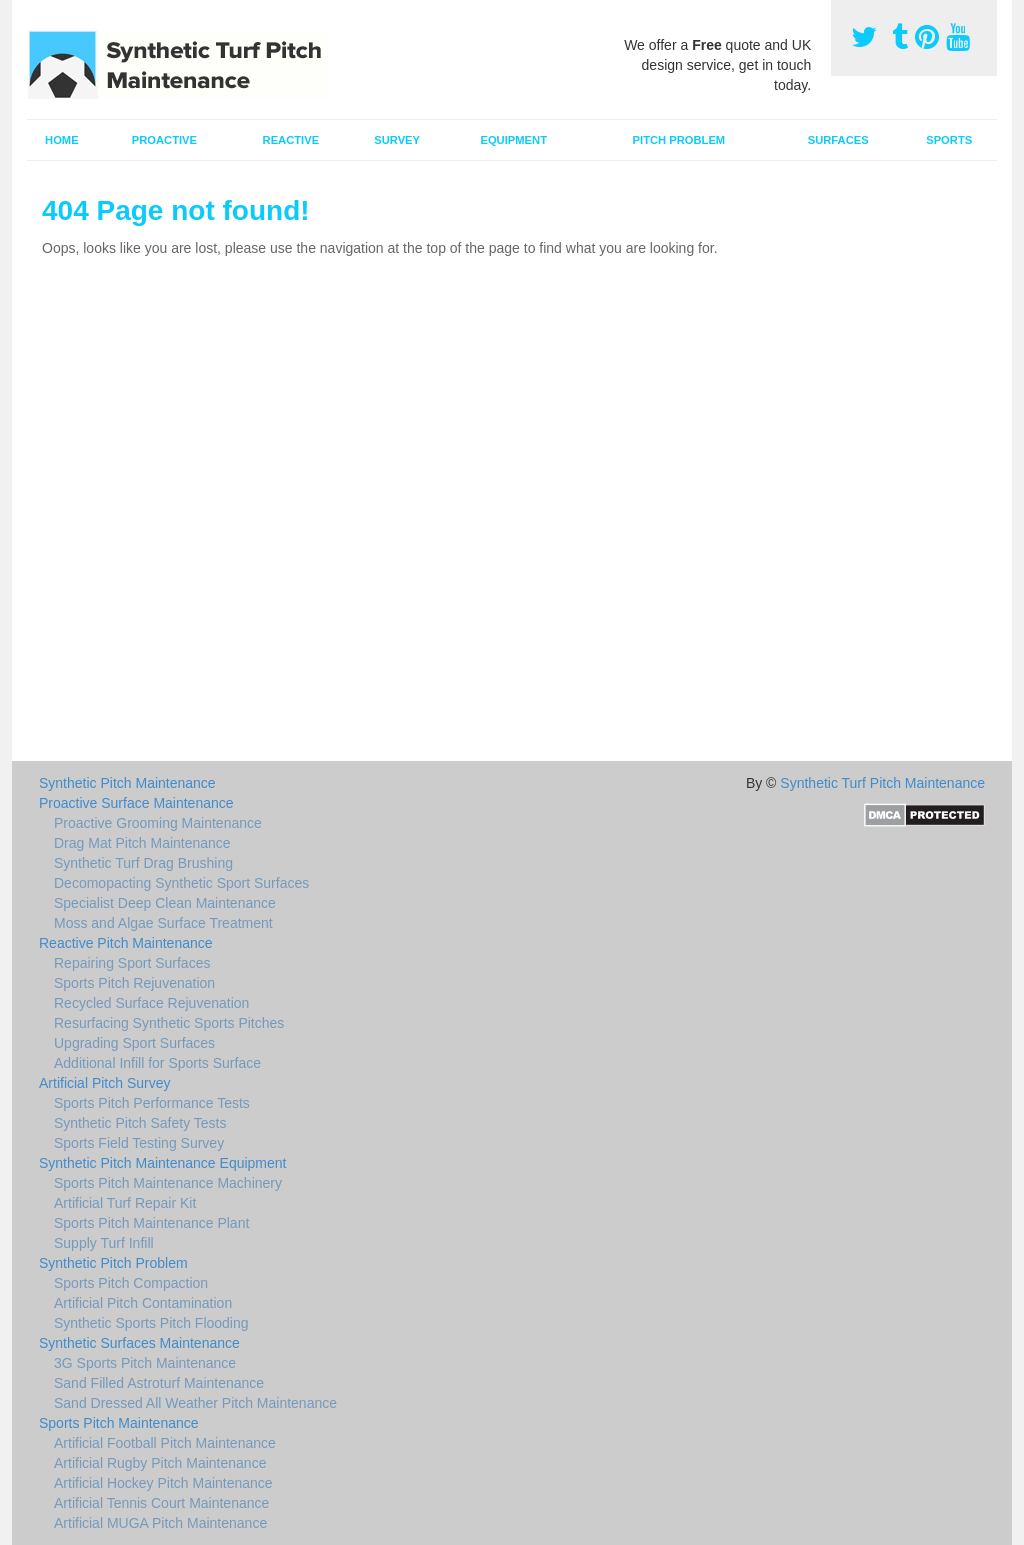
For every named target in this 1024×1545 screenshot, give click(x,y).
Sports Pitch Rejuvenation (134, 983)
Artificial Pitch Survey (104, 1083)
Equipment (513, 140)
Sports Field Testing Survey (139, 1143)
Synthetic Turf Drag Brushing (143, 863)
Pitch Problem (679, 140)
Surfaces (838, 140)
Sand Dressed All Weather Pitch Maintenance (195, 1403)
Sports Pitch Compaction (131, 1283)
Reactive (291, 140)
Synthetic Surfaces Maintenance (139, 1343)
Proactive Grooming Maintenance (158, 823)
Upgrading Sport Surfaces (134, 1043)
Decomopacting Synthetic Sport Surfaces (181, 883)
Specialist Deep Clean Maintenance (165, 903)
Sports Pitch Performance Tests (152, 1103)
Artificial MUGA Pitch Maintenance (160, 1523)
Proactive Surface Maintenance (136, 803)
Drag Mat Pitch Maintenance (142, 843)
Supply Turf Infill (104, 1243)
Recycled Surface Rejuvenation (151, 1003)
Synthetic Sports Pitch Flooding (151, 1323)
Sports (949, 140)
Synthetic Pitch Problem (113, 1263)
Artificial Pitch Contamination (143, 1303)
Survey (397, 140)
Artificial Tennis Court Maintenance (161, 1503)
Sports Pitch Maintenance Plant (151, 1223)
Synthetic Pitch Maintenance (127, 783)
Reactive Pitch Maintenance (126, 943)
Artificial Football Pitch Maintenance (165, 1443)
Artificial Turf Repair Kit (125, 1203)
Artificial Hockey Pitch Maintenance (163, 1483)
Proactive (164, 140)
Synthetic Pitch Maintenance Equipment (162, 1163)
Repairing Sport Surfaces (132, 963)
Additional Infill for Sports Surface (157, 1063)
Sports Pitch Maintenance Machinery (168, 1183)
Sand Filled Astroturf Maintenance (159, 1383)
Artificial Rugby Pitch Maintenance (160, 1463)
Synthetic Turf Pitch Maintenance (882, 783)
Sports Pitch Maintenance (119, 1423)
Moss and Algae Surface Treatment (163, 923)
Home (62, 140)
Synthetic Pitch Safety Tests (140, 1123)
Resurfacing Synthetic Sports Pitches (169, 1023)
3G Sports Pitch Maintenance (145, 1363)
